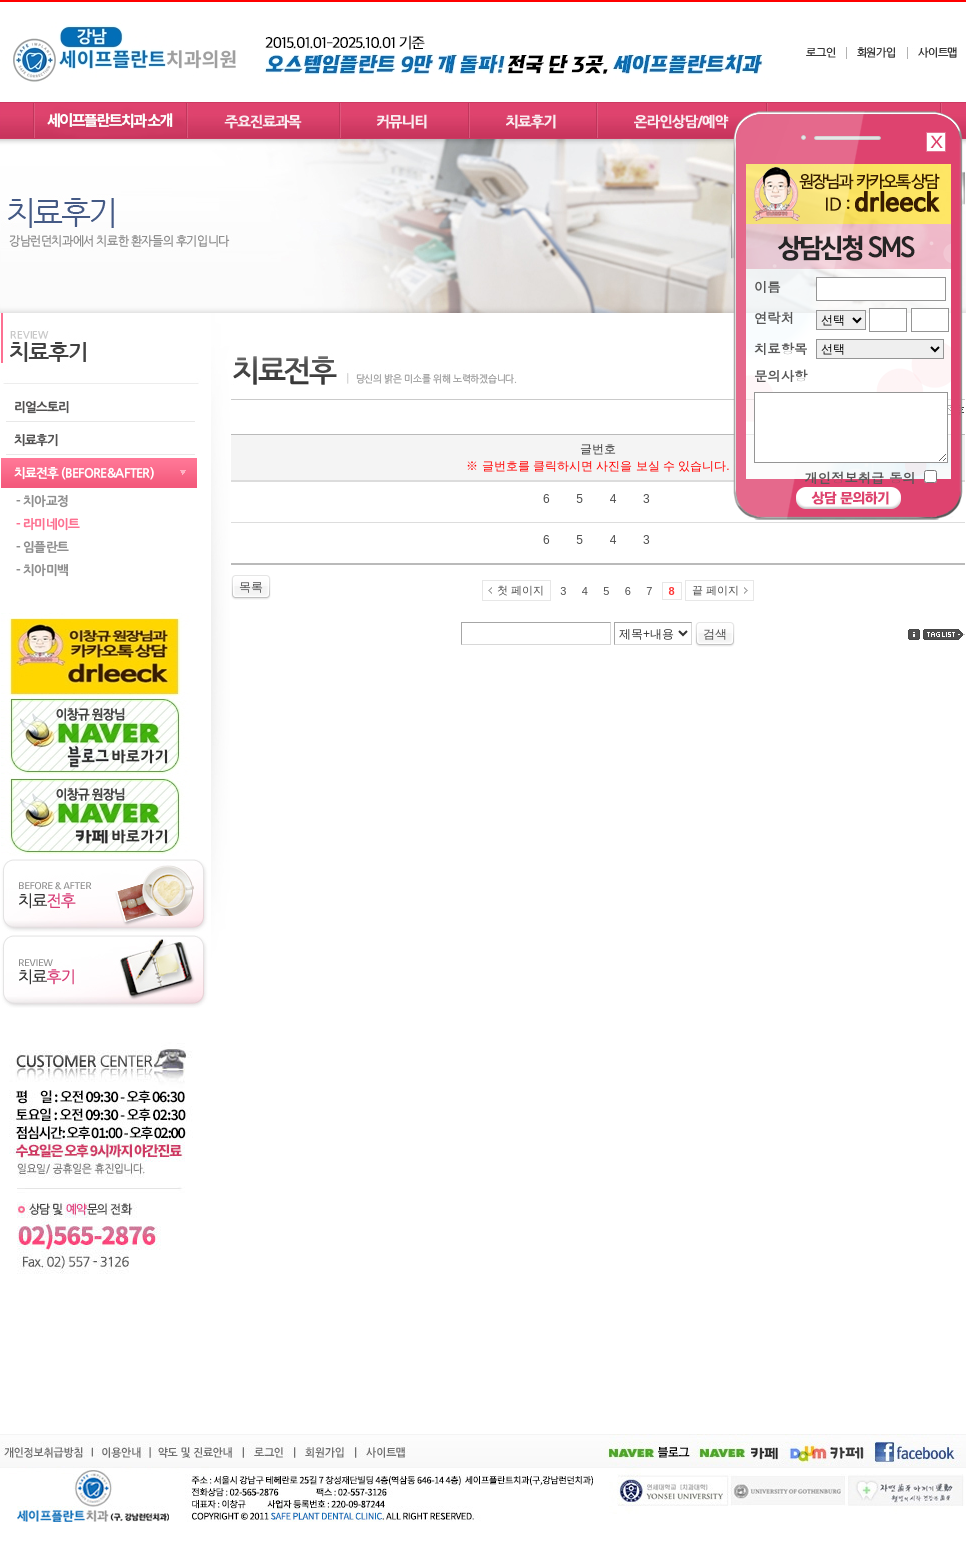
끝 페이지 (715, 590)
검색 (715, 634)
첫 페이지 (520, 590)
